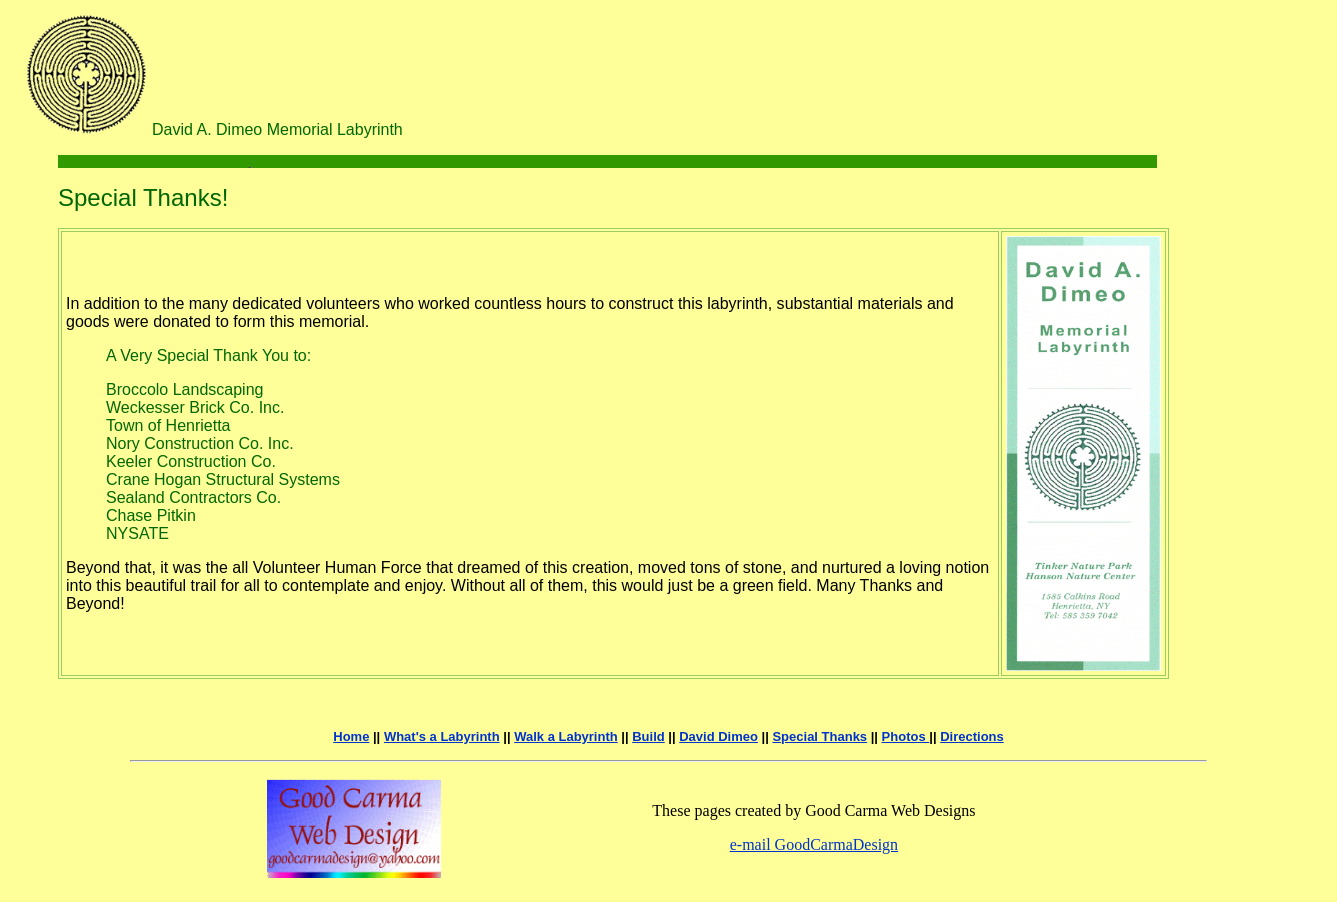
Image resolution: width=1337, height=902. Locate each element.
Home (351, 736)
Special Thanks (819, 736)
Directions (972, 736)
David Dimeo (718, 736)
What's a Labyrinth (442, 736)
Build (648, 736)
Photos (906, 736)
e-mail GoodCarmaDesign (814, 844)
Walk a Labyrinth (566, 736)
